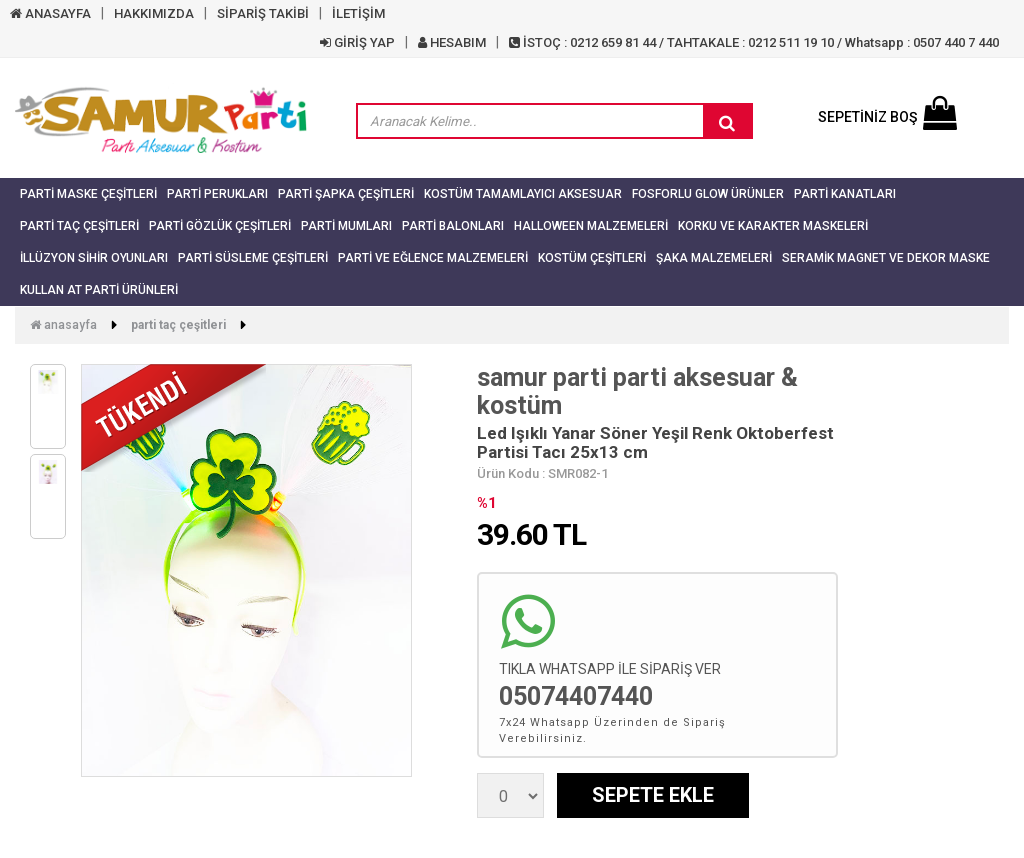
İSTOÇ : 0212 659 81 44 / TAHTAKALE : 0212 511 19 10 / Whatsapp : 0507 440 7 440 (754, 42)
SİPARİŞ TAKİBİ (263, 13)
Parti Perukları (217, 194)
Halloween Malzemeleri (591, 226)
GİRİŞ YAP (357, 42)
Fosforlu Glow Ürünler (708, 194)
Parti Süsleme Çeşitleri (253, 258)
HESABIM (452, 42)
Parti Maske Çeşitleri (88, 194)
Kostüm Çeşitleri (592, 258)
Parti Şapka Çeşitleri (346, 194)
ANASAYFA (50, 13)
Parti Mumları (346, 226)
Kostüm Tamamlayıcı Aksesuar (523, 194)
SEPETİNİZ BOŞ (887, 117)
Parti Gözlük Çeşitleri (220, 226)
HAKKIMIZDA (154, 13)
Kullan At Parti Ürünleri (99, 290)
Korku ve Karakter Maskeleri (773, 226)
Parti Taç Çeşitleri (79, 226)
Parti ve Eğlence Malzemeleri (433, 258)
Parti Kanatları (845, 194)
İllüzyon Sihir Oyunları (94, 258)
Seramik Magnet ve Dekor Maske (886, 258)
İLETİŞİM (358, 13)
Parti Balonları (453, 226)
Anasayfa (63, 325)
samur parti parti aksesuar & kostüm (637, 391)
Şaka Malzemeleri (714, 258)
